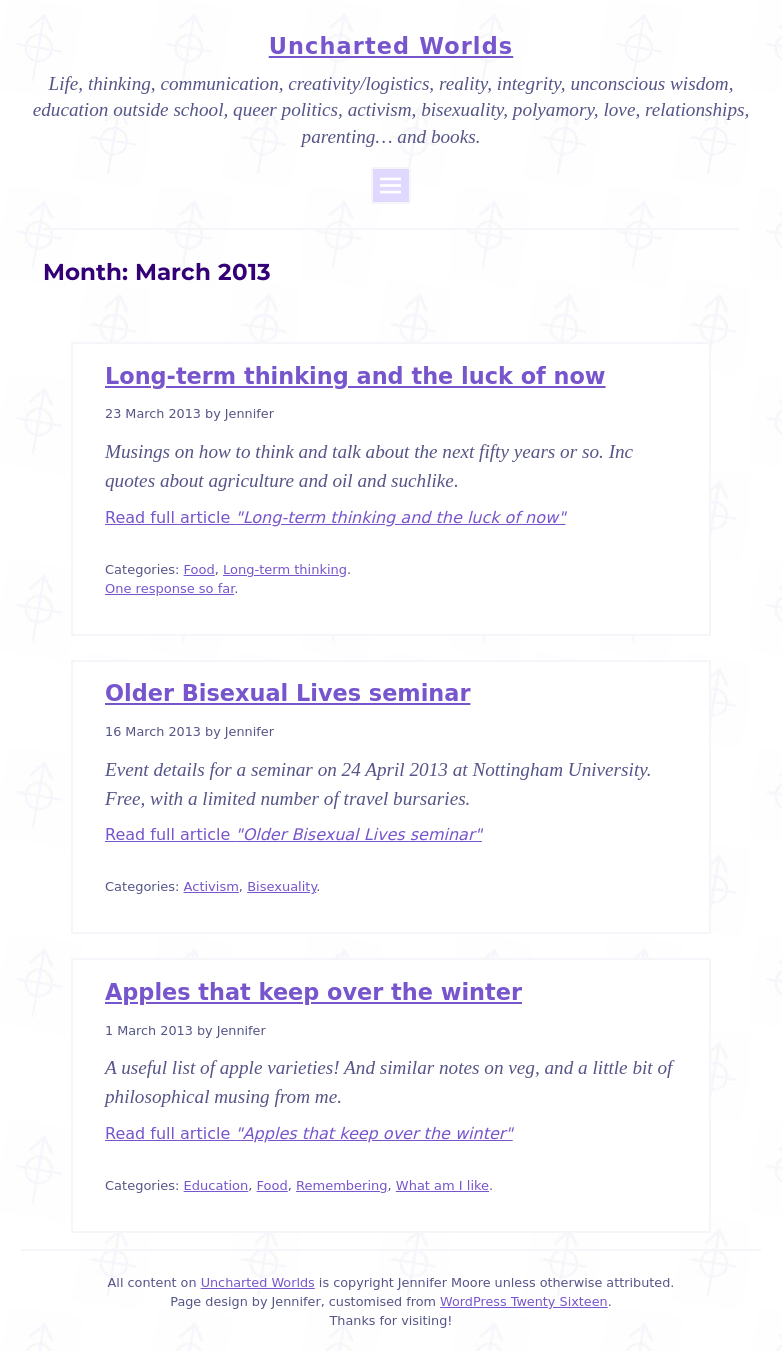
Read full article (335, 517)
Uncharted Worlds (391, 46)
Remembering (341, 1185)
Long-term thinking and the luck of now (355, 376)
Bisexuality (281, 886)
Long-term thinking (285, 569)
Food (199, 569)
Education (216, 1185)
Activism (211, 886)
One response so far (169, 588)
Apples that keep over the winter (313, 992)
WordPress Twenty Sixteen (524, 1301)
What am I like (442, 1185)
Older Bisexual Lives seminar (287, 693)
